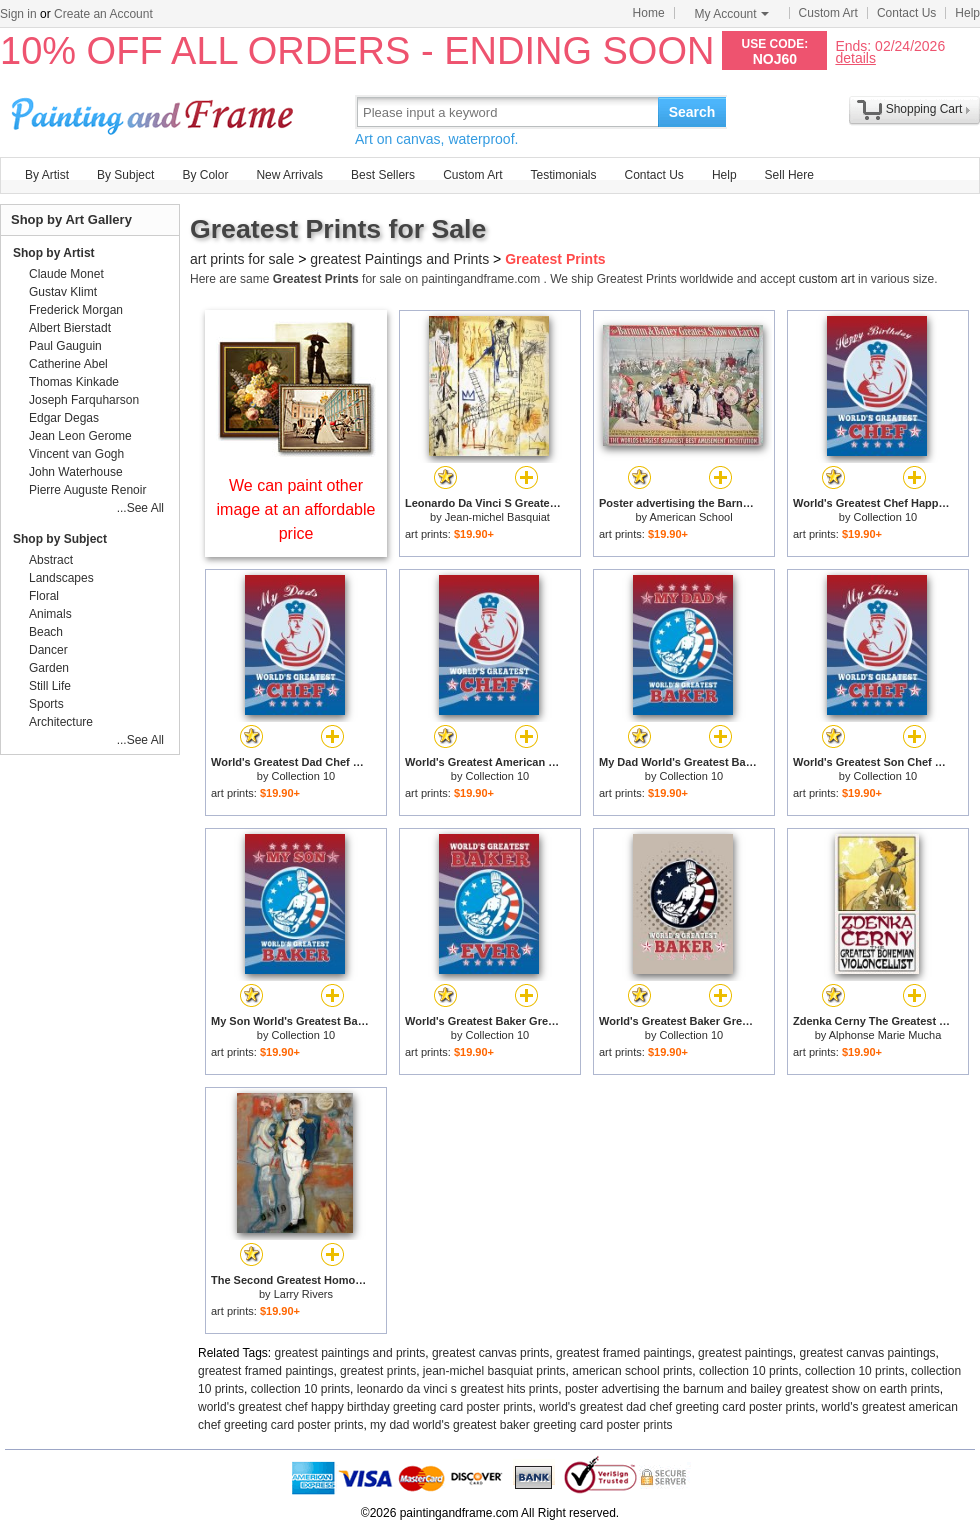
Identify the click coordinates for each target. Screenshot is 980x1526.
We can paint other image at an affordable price (296, 509)
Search (692, 112)
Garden (49, 668)
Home (649, 13)
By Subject (125, 175)
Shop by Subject (60, 539)
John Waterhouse (76, 472)
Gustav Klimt (63, 292)
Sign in (18, 14)
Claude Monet (66, 274)
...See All (140, 508)
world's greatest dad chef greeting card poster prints (677, 1407)
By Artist (47, 175)
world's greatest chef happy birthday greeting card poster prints (365, 1407)
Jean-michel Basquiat (497, 517)
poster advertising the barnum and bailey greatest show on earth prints (752, 1389)
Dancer (48, 650)
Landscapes (61, 578)
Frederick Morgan (76, 310)
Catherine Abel (68, 364)
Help (967, 13)
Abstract (51, 560)
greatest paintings (745, 1353)
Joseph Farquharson (84, 400)
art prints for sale (242, 259)
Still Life (50, 686)
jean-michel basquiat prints (494, 1371)
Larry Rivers (303, 1294)
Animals (50, 614)
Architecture (61, 722)
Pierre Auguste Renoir (87, 490)
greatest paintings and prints (350, 1353)
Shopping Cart (924, 109)
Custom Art (828, 13)
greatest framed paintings (623, 1353)
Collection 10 (886, 517)
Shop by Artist (54, 253)
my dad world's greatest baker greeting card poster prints (521, 1425)
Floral (44, 596)
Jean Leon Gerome (80, 436)
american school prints (632, 1371)
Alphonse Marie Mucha (885, 1035)
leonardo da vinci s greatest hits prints (457, 1389)
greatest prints (378, 1371)
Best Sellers (383, 175)
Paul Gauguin (65, 346)
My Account (732, 14)
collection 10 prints (748, 1371)
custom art (827, 279)
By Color (205, 175)
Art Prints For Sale (155, 111)
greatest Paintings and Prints (399, 259)
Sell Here (789, 175)
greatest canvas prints (490, 1353)
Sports (46, 704)
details (855, 57)
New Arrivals (289, 175)
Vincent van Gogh (76, 454)
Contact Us (906, 13)
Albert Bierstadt (70, 328)
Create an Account (103, 14)
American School (690, 517)
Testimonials (563, 175)
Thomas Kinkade (74, 382)
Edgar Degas (64, 418)
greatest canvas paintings (868, 1353)
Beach (46, 632)
